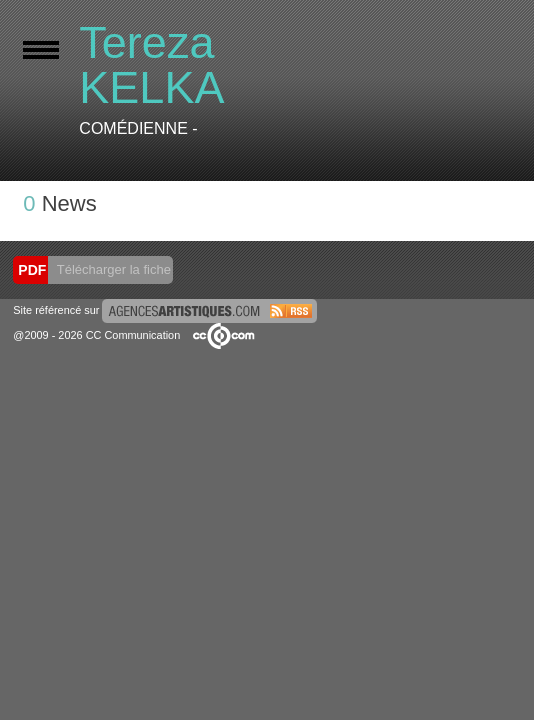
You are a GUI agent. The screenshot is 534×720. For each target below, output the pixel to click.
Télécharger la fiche (112, 269)
